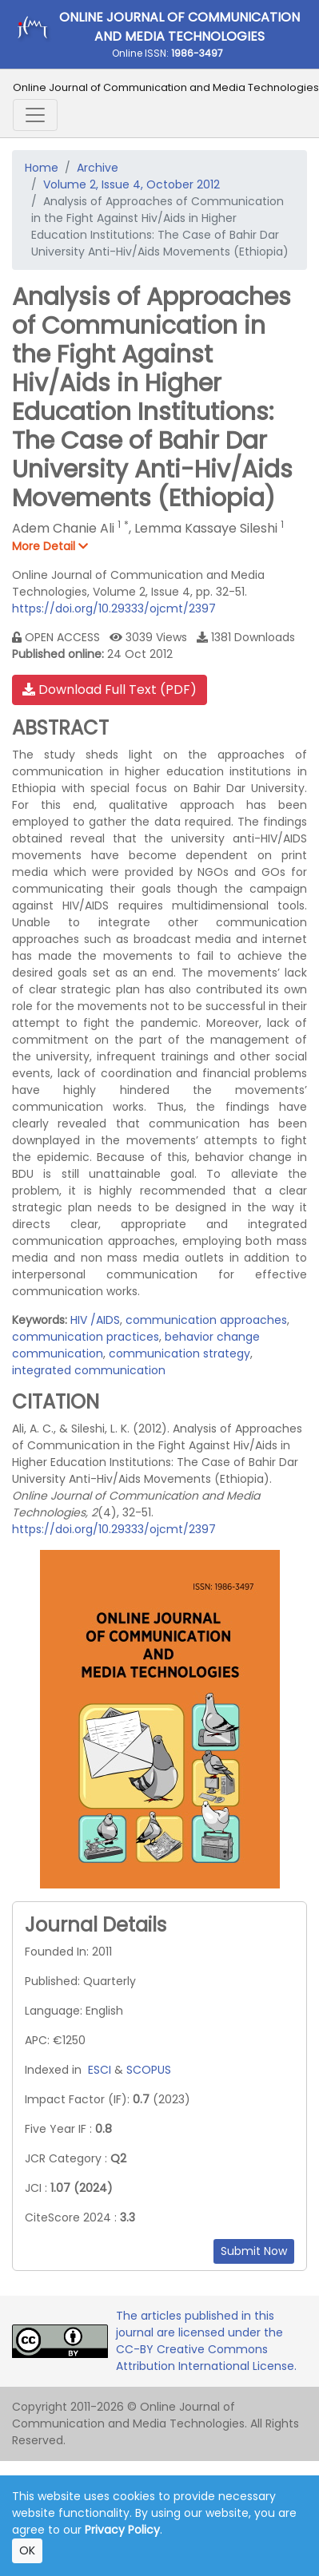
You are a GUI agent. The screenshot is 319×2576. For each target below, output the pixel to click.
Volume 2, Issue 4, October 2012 (131, 184)
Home (41, 168)
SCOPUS (148, 2070)
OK (27, 2550)
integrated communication (88, 1370)
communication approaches (206, 1320)
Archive (97, 168)
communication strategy (179, 1353)
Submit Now (254, 2251)
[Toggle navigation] (35, 115)
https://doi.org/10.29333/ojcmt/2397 (114, 608)
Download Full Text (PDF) (109, 689)
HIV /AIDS (95, 1320)
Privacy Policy (122, 2530)
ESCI (99, 2070)
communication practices (85, 1337)
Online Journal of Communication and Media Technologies (166, 87)
